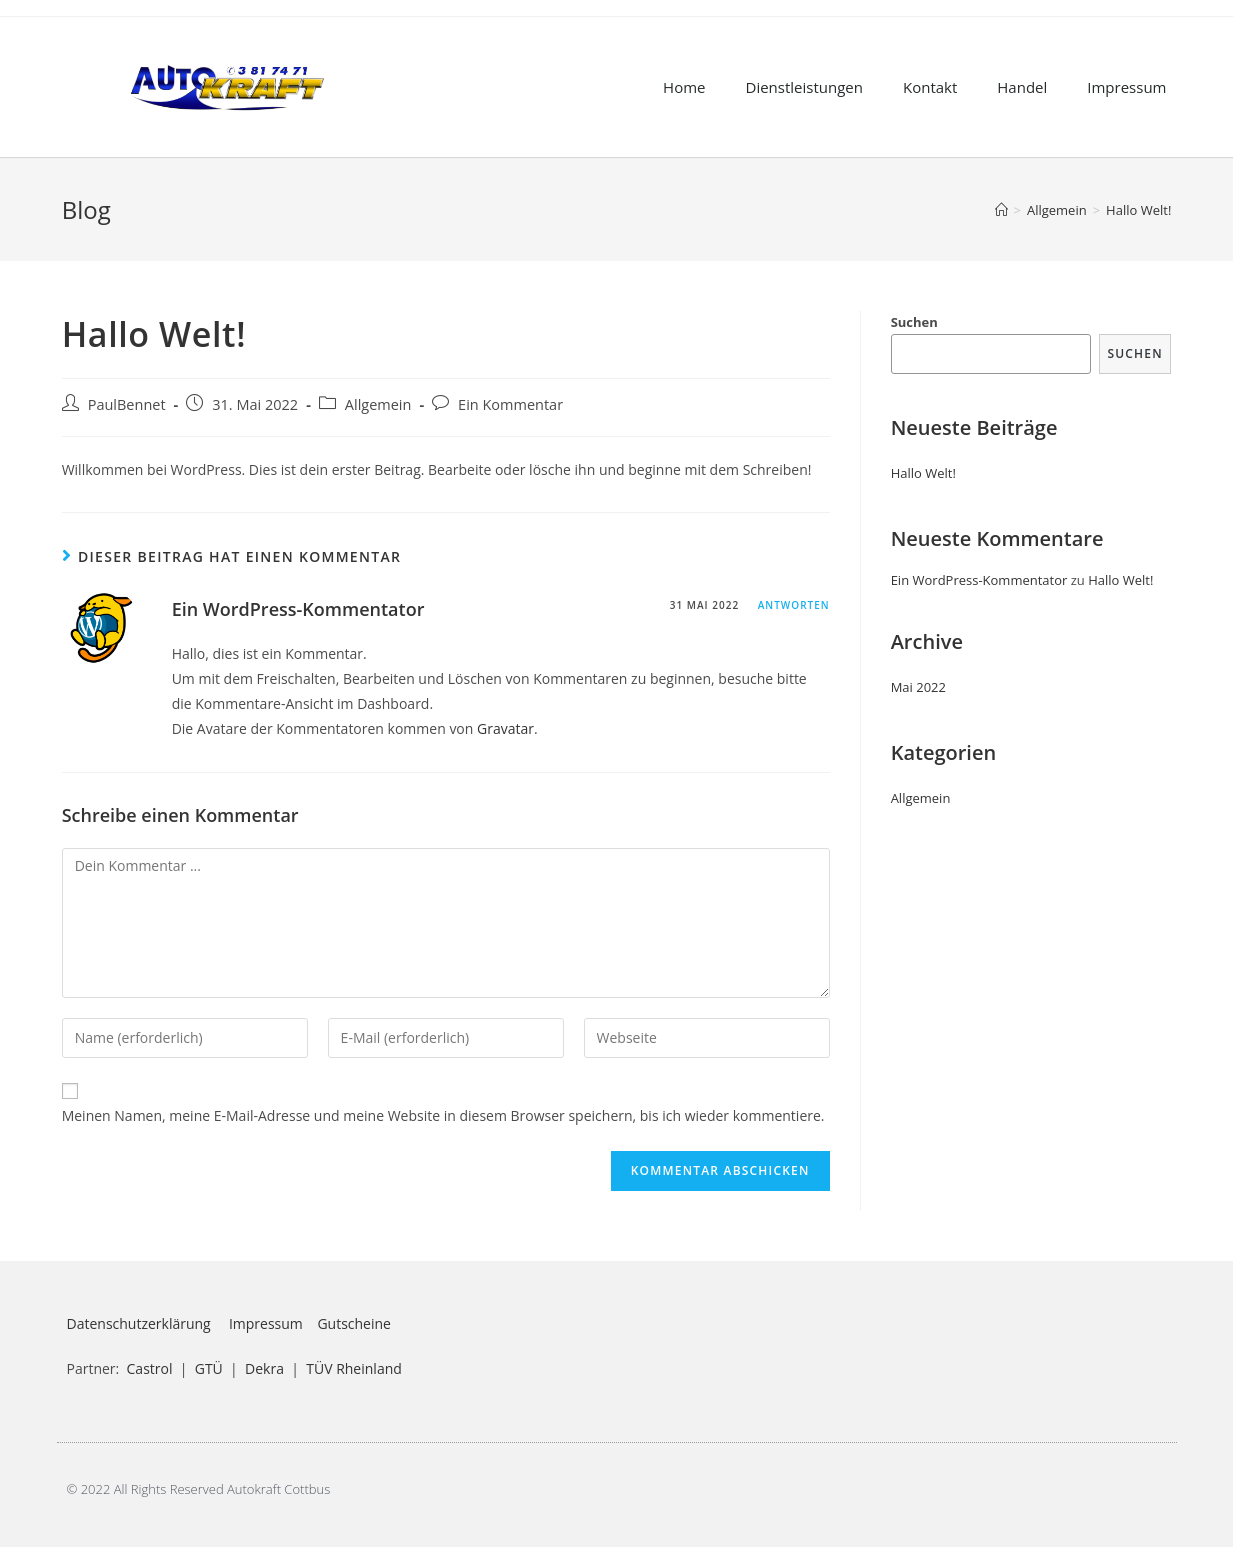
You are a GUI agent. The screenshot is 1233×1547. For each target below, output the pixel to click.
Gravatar (505, 728)
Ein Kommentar (510, 404)
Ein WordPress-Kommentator (298, 609)
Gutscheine (354, 1323)
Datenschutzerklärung (139, 1323)
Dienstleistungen (804, 87)
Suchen (914, 322)
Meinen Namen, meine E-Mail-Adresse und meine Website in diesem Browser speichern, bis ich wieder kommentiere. (443, 1115)
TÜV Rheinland (354, 1368)
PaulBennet (127, 404)
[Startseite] (1001, 210)
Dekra (264, 1368)
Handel (1022, 87)
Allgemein (378, 404)
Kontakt (930, 87)
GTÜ (209, 1368)
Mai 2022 (918, 687)
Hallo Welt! (923, 473)
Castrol (150, 1368)
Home (684, 87)
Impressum (1126, 87)
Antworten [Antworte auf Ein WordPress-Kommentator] (794, 605)
